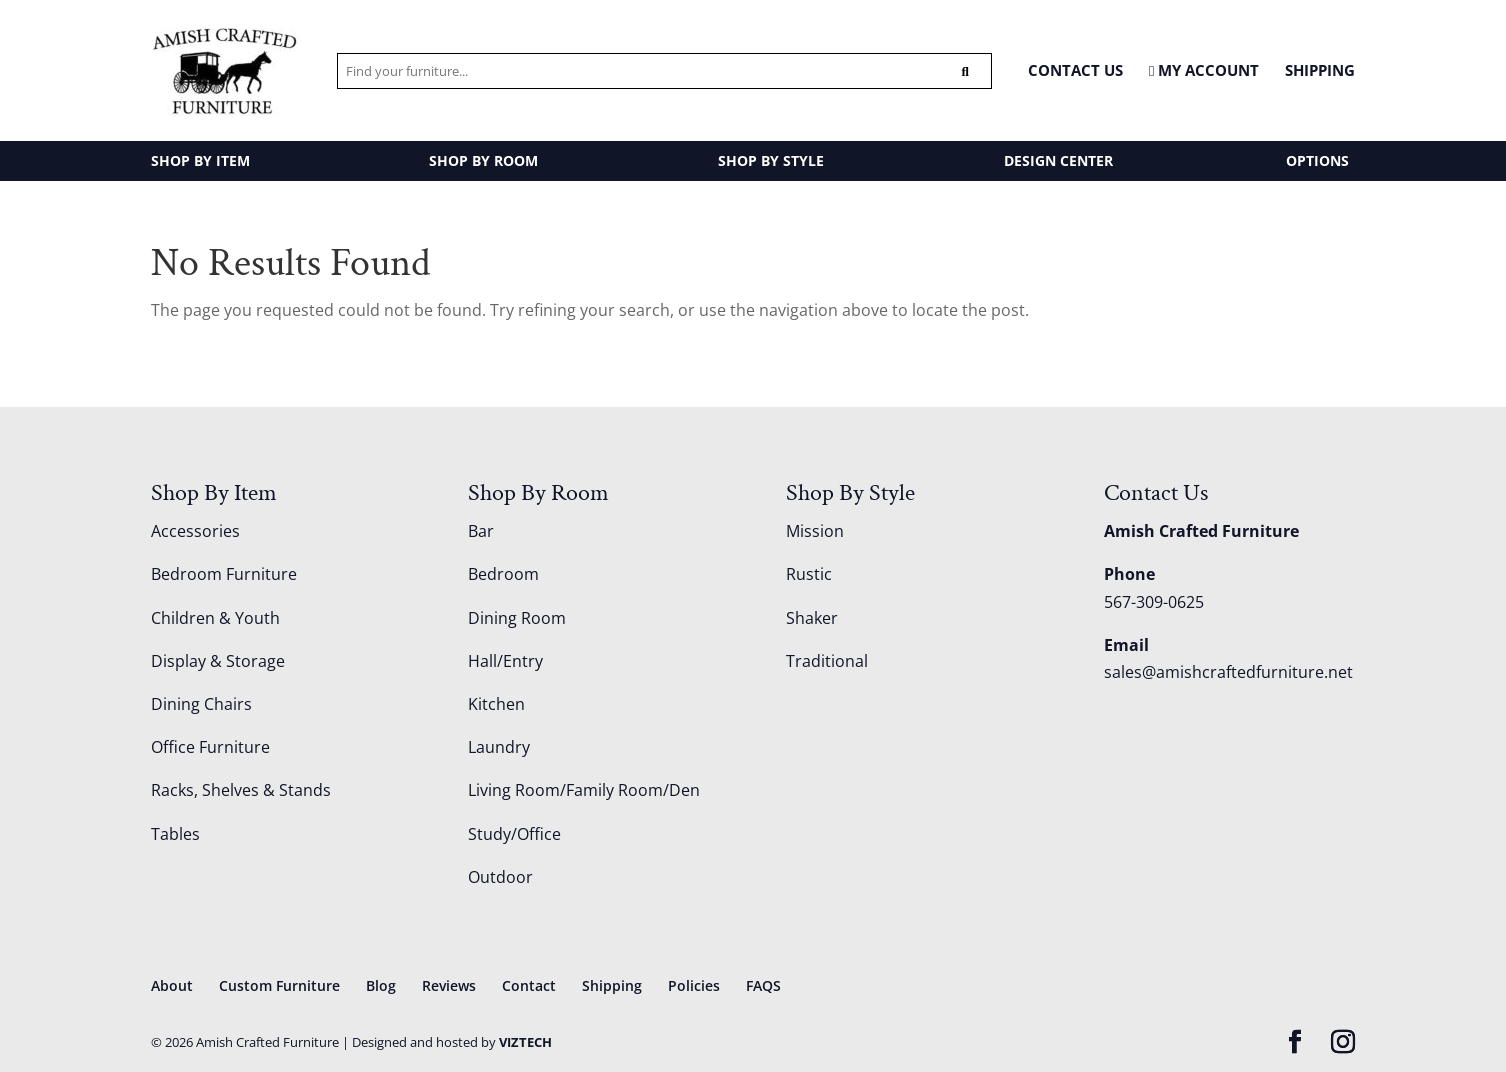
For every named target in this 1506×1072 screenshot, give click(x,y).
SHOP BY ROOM (483, 160)
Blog (381, 985)
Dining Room (517, 618)
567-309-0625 (1154, 602)
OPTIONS (1317, 160)
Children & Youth (215, 618)
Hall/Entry (505, 661)
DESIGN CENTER (1058, 160)
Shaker (812, 618)
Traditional (827, 661)
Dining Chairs (201, 704)
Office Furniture (210, 747)
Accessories (195, 531)
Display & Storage (218, 661)
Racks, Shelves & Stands (241, 790)
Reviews (449, 985)
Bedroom (503, 574)
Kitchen (496, 704)
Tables (175, 834)
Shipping (1320, 70)
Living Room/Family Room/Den (584, 790)
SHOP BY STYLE (771, 160)
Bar (481, 531)
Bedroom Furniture (224, 574)
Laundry (499, 747)
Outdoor (500, 877)
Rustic (809, 574)
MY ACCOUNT (1204, 71)
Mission (815, 531)
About (172, 985)
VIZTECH (525, 1042)
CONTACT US (1075, 70)
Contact (529, 985)
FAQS (763, 985)
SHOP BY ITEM (200, 160)
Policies (694, 985)
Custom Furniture (279, 985)
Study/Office (514, 834)
